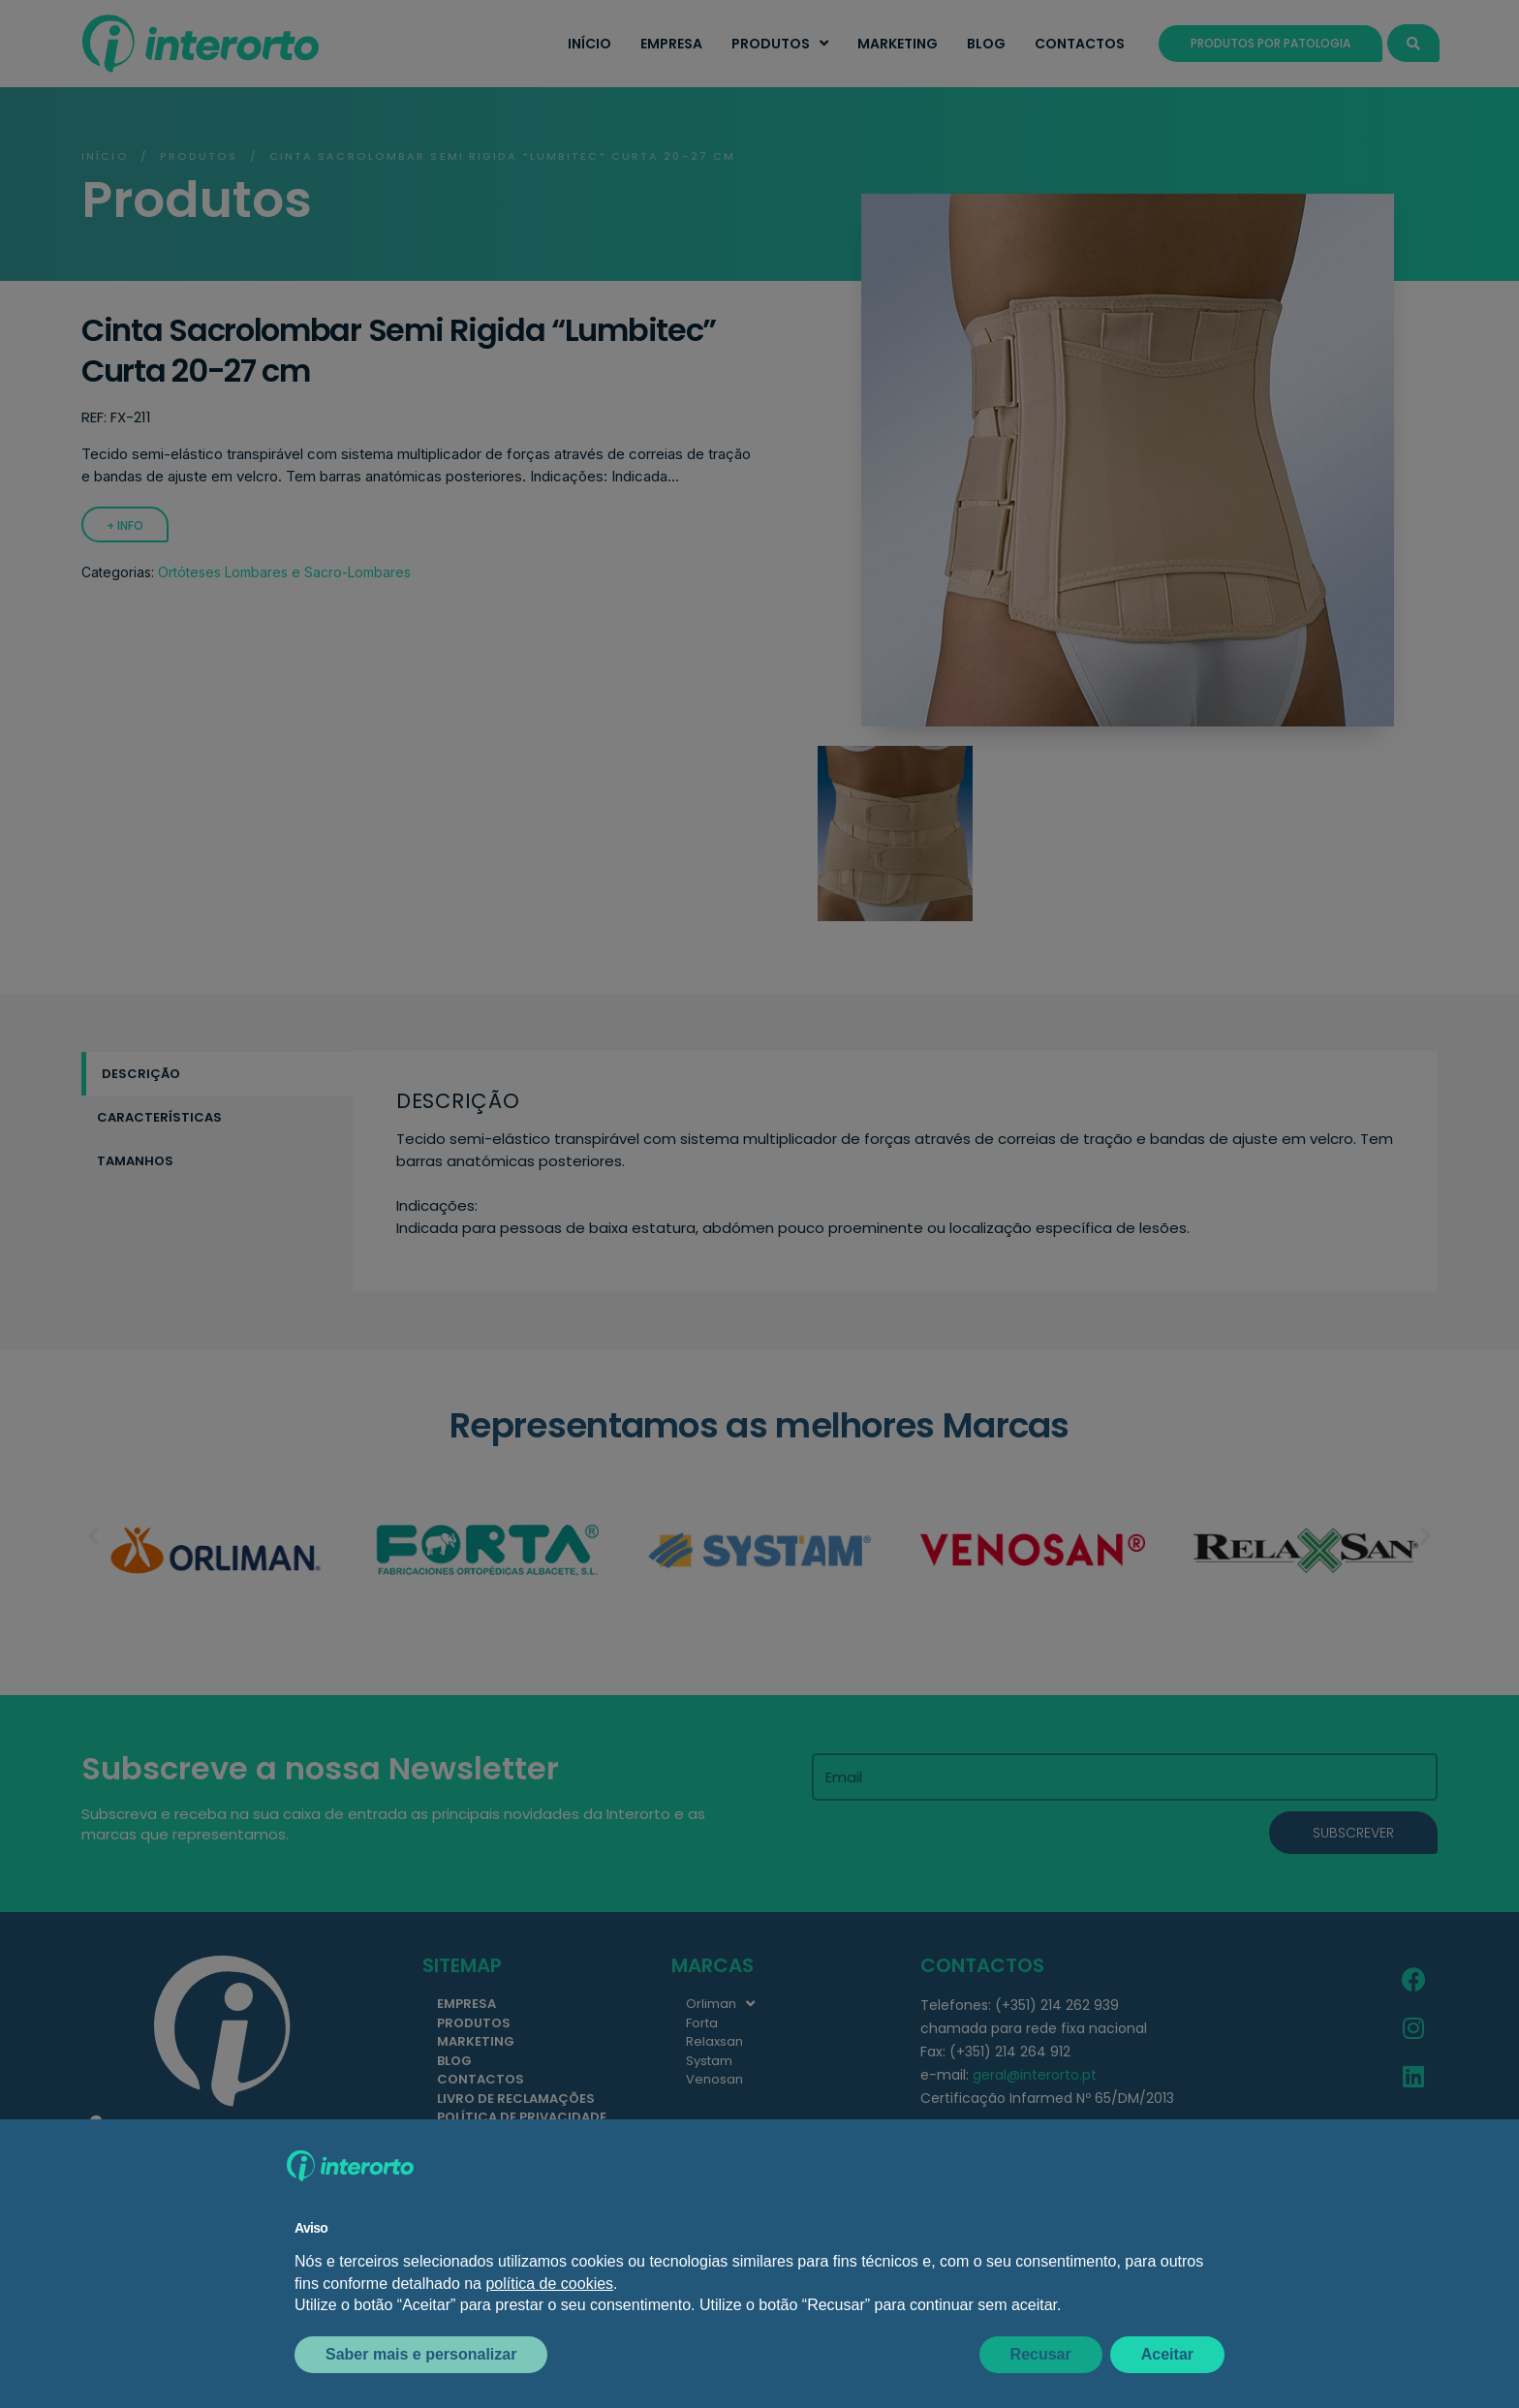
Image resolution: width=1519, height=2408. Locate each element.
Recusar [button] (1040, 2354)
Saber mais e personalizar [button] (421, 2354)
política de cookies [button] (549, 2283)
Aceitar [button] (1167, 2354)
